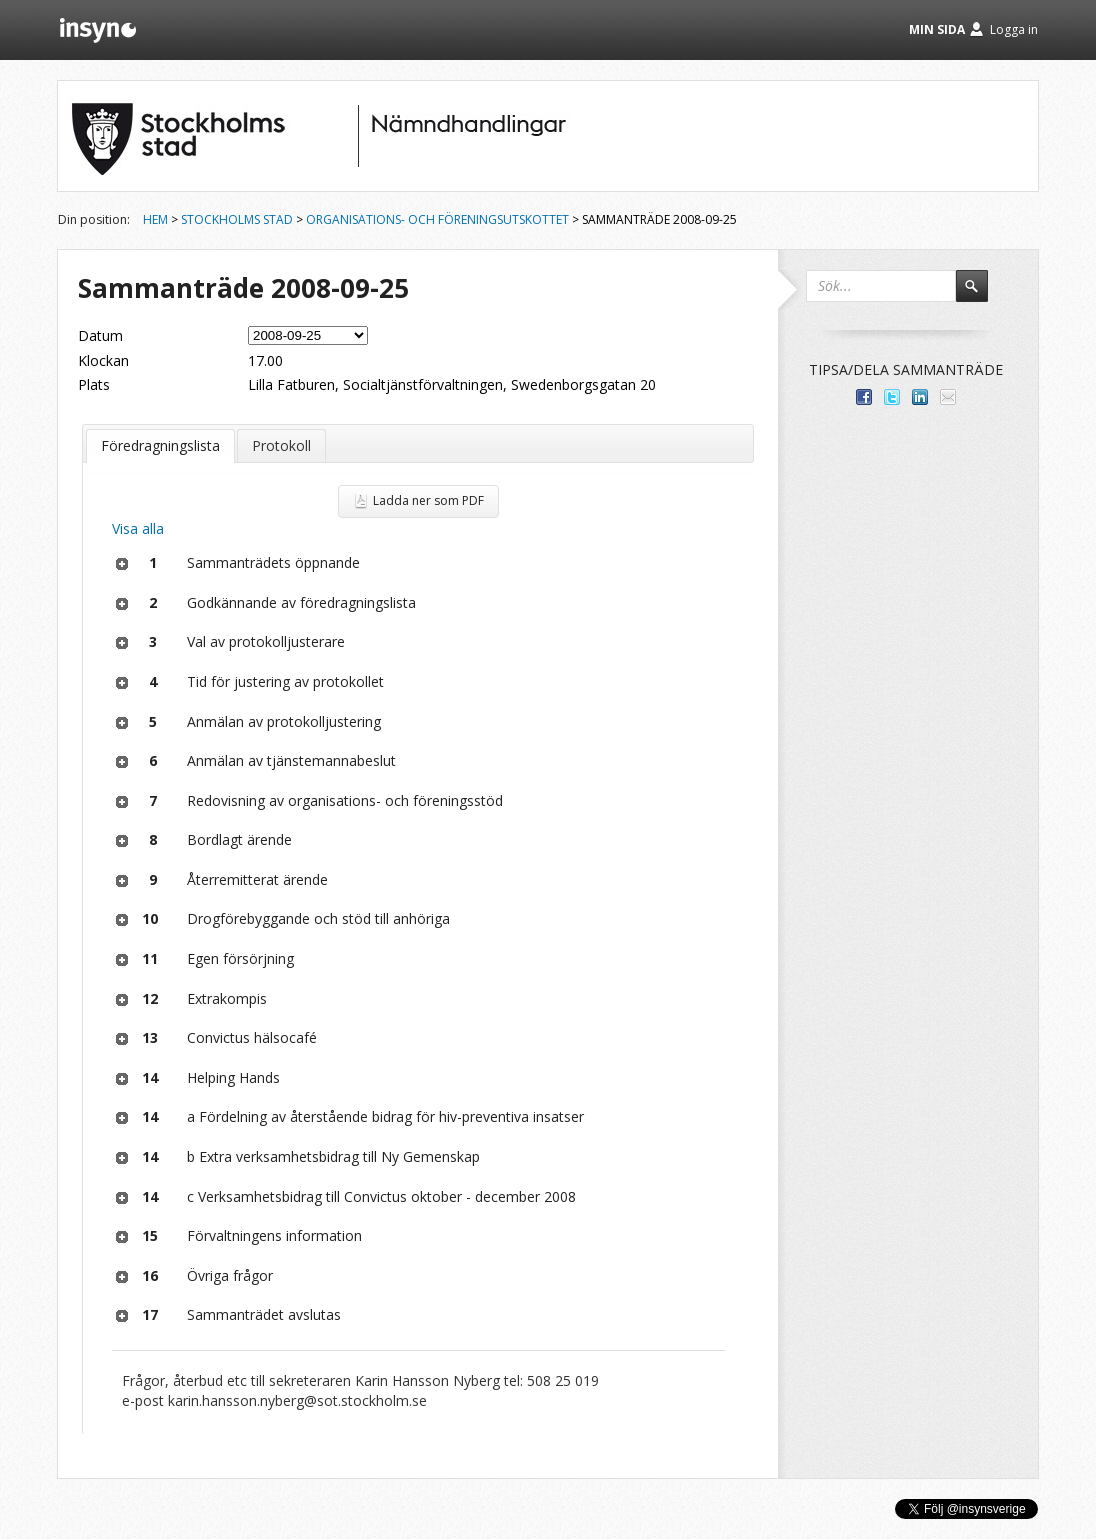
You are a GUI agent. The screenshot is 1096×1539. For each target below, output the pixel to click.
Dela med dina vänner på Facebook (864, 397)
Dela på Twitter (892, 397)
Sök (981, 295)
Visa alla (138, 528)
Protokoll (281, 445)
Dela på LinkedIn (920, 397)
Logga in (1014, 29)
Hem (155, 219)
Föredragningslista (160, 445)
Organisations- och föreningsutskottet (437, 219)
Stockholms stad (237, 219)
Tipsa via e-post (948, 397)
